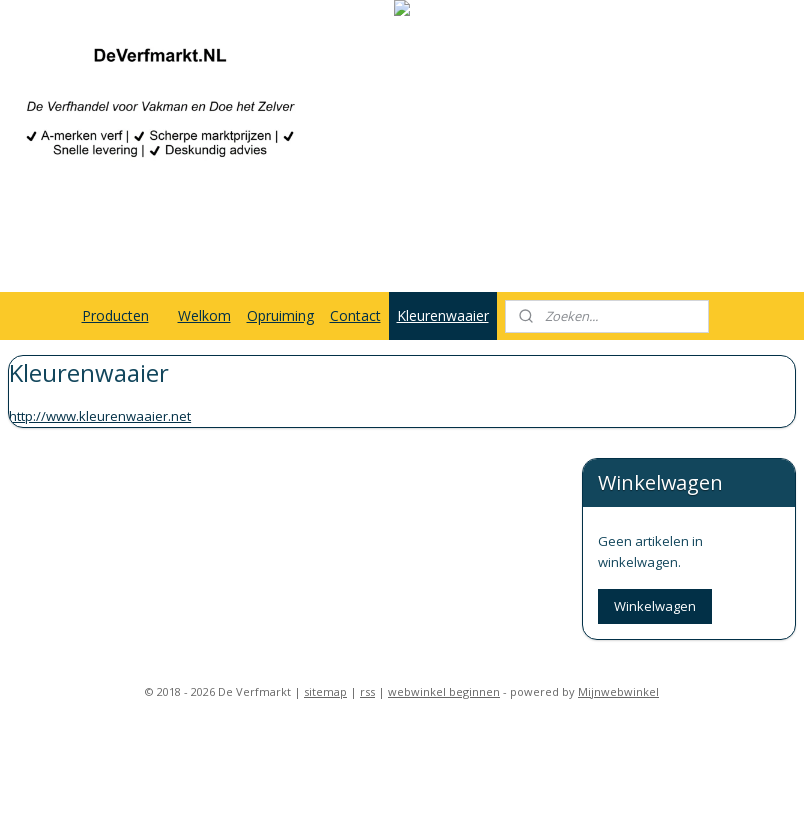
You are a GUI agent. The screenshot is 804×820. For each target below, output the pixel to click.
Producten (115, 315)
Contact (355, 315)
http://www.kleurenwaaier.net (100, 416)
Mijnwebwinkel (618, 588)
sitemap (325, 588)
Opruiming (280, 315)
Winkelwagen (655, 503)
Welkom (204, 315)
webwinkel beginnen (444, 588)
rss (367, 588)
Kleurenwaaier (443, 315)
